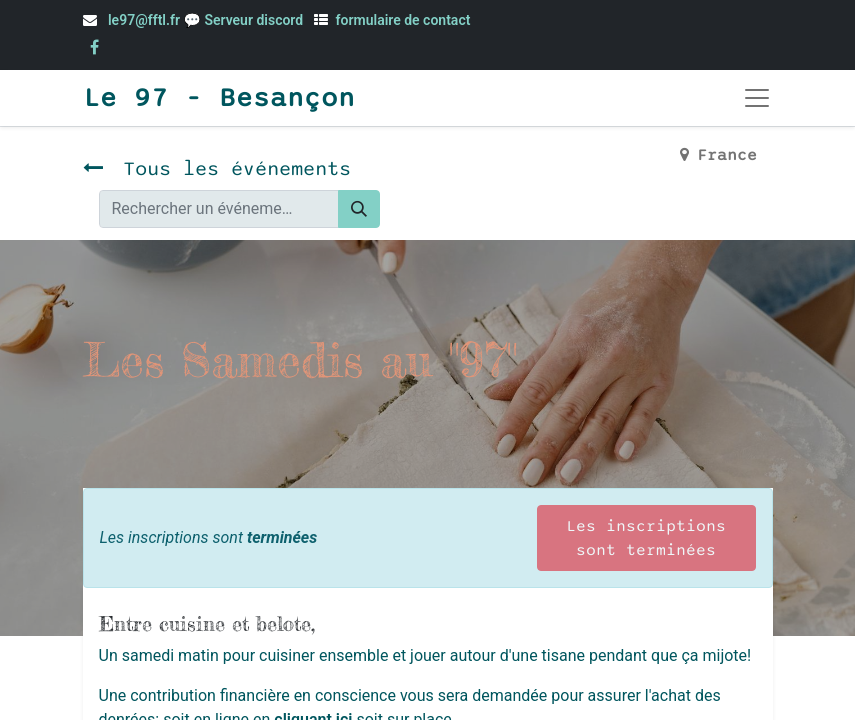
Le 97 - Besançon (219, 98)
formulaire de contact (403, 20)
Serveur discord (255, 20)
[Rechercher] (359, 209)
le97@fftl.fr (144, 20)
